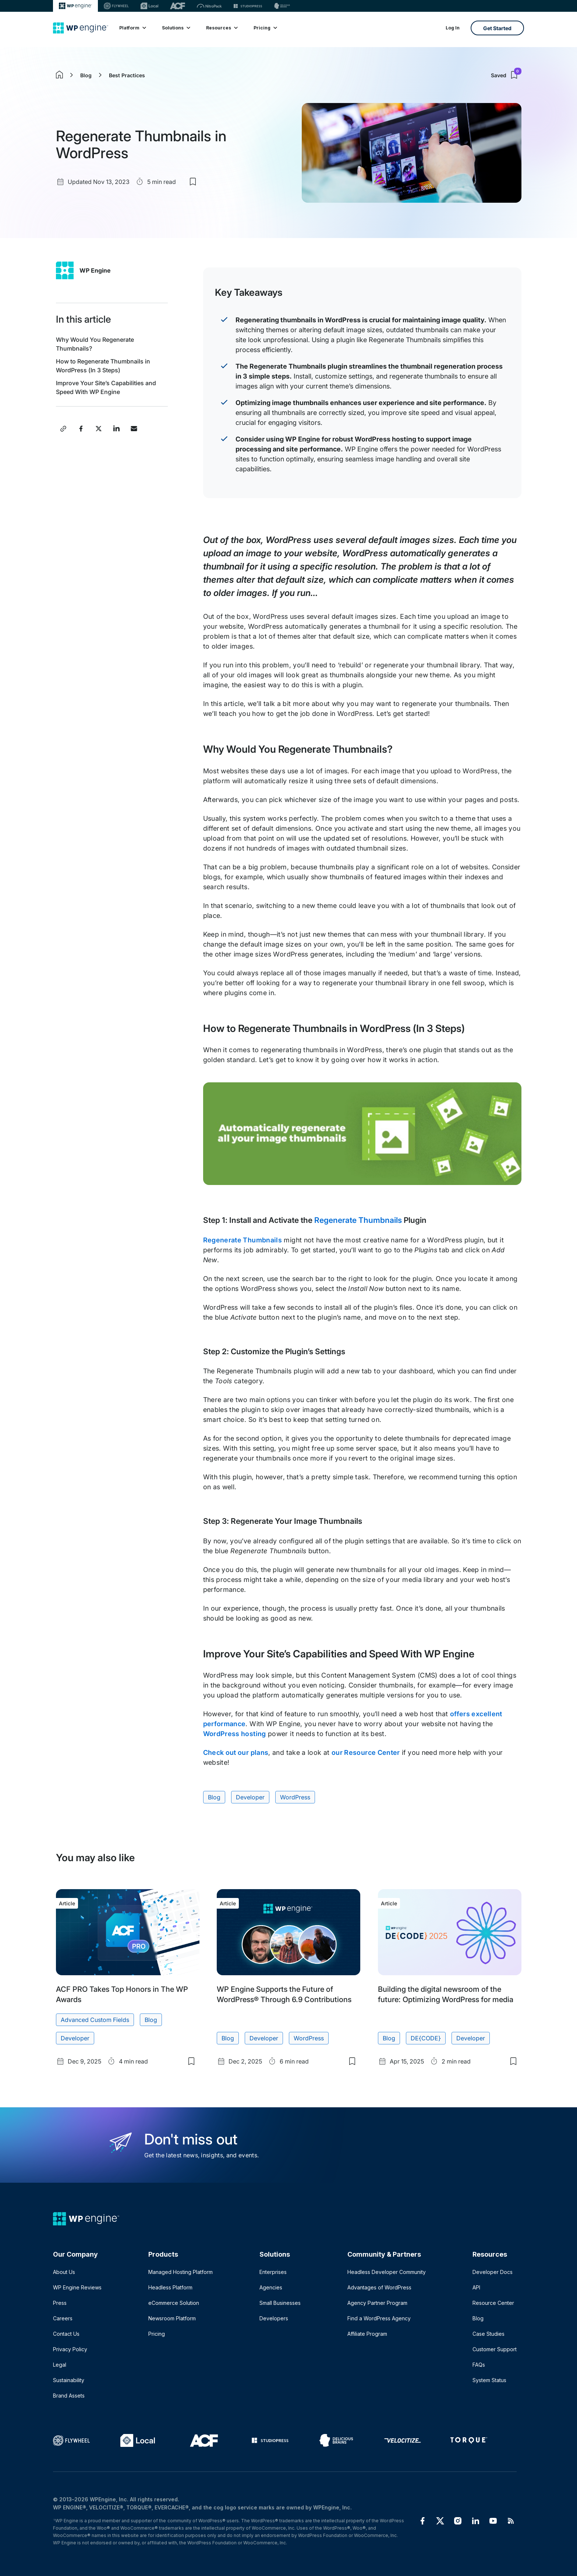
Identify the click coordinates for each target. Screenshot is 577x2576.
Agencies (270, 2287)
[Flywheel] (116, 6)
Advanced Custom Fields (95, 2019)
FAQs (478, 2365)
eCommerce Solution (173, 2303)
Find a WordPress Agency (379, 2318)
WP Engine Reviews (77, 2287)
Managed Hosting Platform (180, 2272)
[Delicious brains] (282, 6)
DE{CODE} (426, 2037)
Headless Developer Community (386, 2272)
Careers (62, 2318)
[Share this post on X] (98, 428)
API (476, 2287)
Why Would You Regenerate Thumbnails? (95, 344)
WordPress (295, 1797)
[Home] (80, 28)
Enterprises (273, 2272)
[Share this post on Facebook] (81, 428)
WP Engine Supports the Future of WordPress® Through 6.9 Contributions (284, 1994)
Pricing (265, 28)
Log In (453, 28)
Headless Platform (170, 2287)
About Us (64, 2272)
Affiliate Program (367, 2334)
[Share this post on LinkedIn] (116, 428)
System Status (489, 2380)
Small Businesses (280, 2303)
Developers (273, 2318)
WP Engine (94, 270)
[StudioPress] (248, 6)
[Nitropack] (209, 6)
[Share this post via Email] (134, 428)
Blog (86, 75)
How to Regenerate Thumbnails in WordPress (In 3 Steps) (103, 366)
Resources (221, 28)
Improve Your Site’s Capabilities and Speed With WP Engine (106, 387)
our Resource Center (366, 1752)
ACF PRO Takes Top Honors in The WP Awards (122, 1994)
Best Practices (127, 75)
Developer (250, 1797)
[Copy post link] (63, 428)
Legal (59, 2365)
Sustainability (68, 2380)
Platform (132, 28)
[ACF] (177, 6)
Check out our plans (236, 1752)
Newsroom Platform (172, 2318)
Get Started (497, 28)
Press (60, 2303)
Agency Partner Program (377, 2303)
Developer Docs (492, 2272)
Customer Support (494, 2349)
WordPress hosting (234, 1734)
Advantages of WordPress (379, 2287)
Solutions (176, 28)
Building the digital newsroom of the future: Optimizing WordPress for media (445, 1994)
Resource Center (493, 2303)
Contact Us (66, 2334)
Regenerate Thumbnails (358, 1220)
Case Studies (488, 2334)
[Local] (149, 6)
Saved (506, 75)
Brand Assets (69, 2395)
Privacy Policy (70, 2349)
